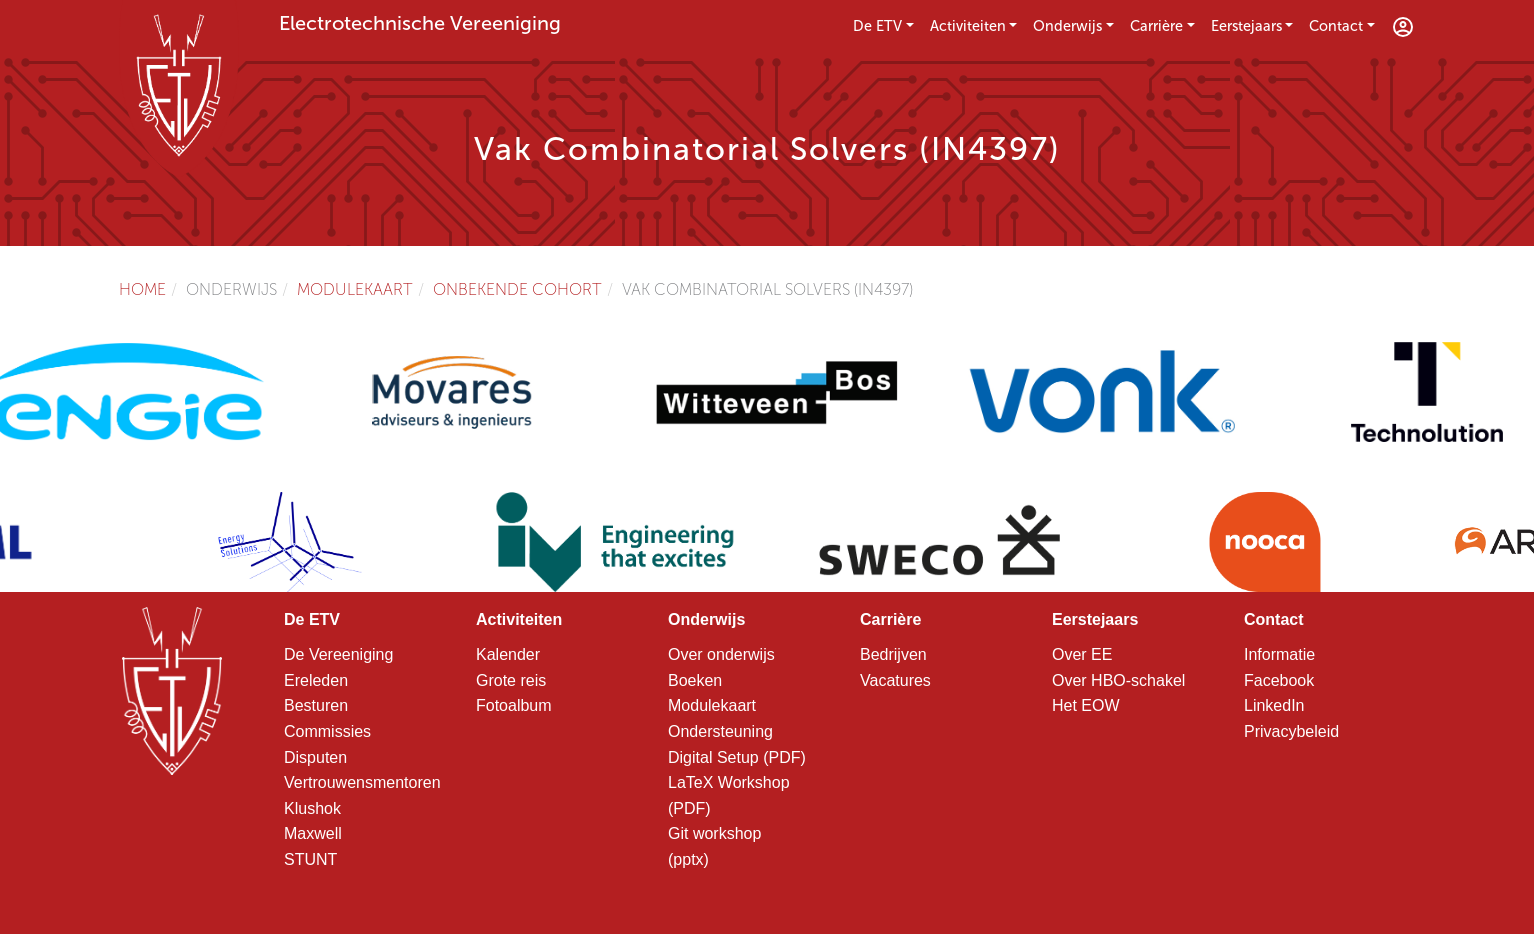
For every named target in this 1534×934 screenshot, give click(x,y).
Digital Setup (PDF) (737, 757)
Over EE (1082, 654)
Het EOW (1086, 705)
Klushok (312, 808)
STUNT (310, 859)
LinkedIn (1274, 705)
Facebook (1279, 680)
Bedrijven (893, 654)
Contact (1336, 26)
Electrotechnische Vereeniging (420, 23)
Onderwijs (1067, 26)
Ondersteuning (720, 731)
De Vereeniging (338, 654)
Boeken (695, 680)
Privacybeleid (1291, 731)
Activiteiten (968, 26)
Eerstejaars (1246, 26)
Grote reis (511, 680)
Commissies (327, 731)
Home (142, 289)
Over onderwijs (721, 654)
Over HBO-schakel (1118, 680)
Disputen (315, 757)
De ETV (877, 26)
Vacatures (895, 680)
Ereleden (316, 680)
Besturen (316, 705)
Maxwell (313, 833)
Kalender (508, 654)
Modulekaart (355, 289)
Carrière (1156, 26)
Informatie (1279, 654)
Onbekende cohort (517, 289)
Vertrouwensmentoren (362, 782)
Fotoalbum (514, 705)
